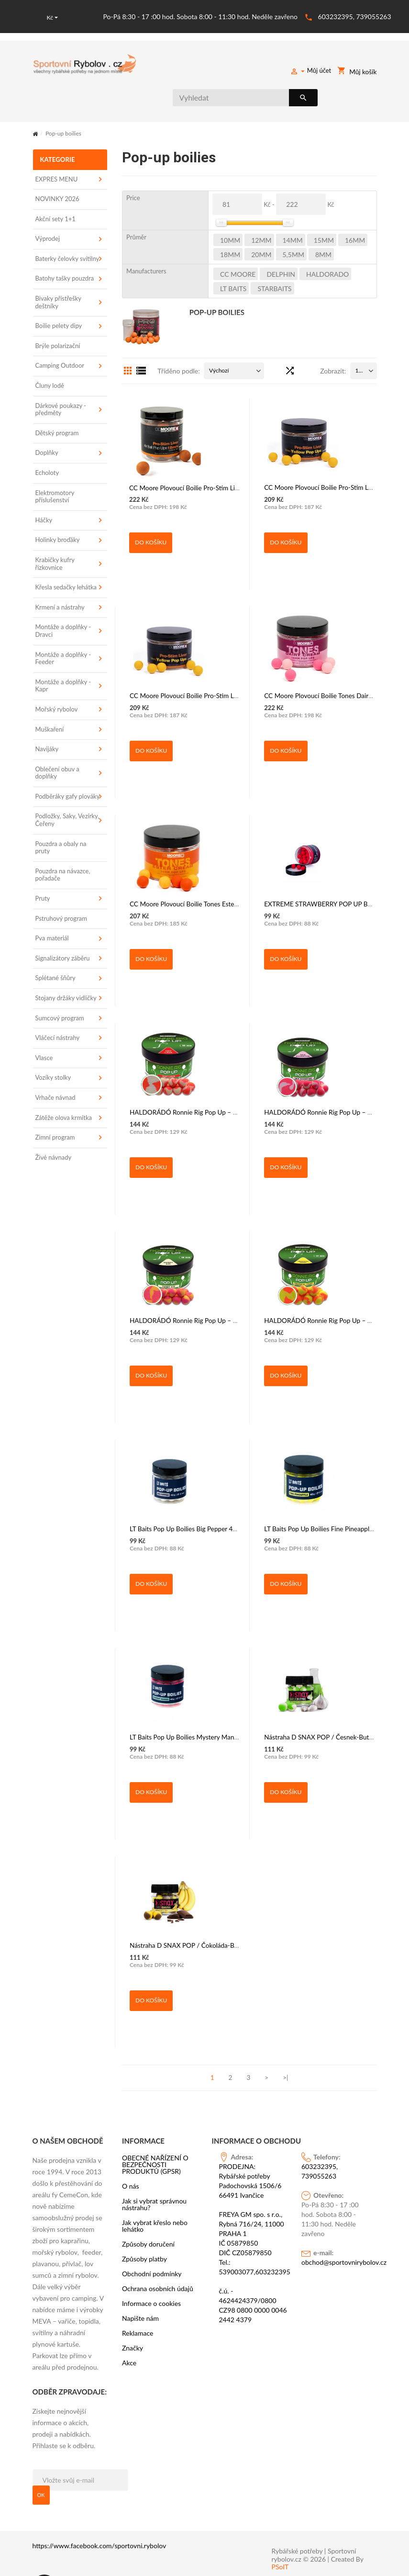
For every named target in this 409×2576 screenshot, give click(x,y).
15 (358, 342)
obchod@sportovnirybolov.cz (335, 2234)
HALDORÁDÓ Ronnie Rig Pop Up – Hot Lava (191, 1067)
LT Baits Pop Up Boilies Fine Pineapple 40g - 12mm (333, 1484)
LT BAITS (233, 260)
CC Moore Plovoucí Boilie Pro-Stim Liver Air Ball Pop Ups (206, 442)
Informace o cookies (151, 2275)
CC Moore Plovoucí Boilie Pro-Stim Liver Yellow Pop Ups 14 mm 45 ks (225, 651)
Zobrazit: (333, 343)
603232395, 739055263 (354, 16)
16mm (355, 212)
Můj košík (358, 72)
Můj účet (311, 72)
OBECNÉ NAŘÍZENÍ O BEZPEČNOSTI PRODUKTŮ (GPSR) (155, 2136)
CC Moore (237, 246)
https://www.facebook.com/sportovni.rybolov (99, 2517)
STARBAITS (274, 260)
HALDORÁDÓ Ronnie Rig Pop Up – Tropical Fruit (331, 1275)
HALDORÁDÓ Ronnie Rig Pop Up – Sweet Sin (192, 1275)
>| (285, 2049)
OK (41, 2466)
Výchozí (219, 342)
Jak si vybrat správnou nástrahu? (154, 2176)
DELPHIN (280, 246)
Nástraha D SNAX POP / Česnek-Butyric (319, 1692)
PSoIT (280, 2539)
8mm (323, 226)
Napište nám (140, 2290)
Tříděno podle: (178, 343)
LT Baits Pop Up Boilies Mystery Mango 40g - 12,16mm (205, 1692)
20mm (261, 226)
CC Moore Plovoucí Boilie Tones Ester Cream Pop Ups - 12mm (214, 859)
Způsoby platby (144, 2230)
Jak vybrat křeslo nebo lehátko (155, 2197)
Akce (129, 2334)
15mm (324, 212)
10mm (230, 212)
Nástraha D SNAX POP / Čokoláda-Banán (186, 1900)
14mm (293, 212)
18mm (230, 226)
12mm (261, 212)
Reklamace (138, 2305)
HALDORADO (327, 246)
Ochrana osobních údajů (157, 2260)
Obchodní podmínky (152, 2245)
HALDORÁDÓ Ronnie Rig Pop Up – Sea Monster (331, 1067)
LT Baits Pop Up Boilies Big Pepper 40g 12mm (192, 1484)
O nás (130, 2158)
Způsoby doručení (148, 2216)
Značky (132, 2319)
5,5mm (293, 226)
